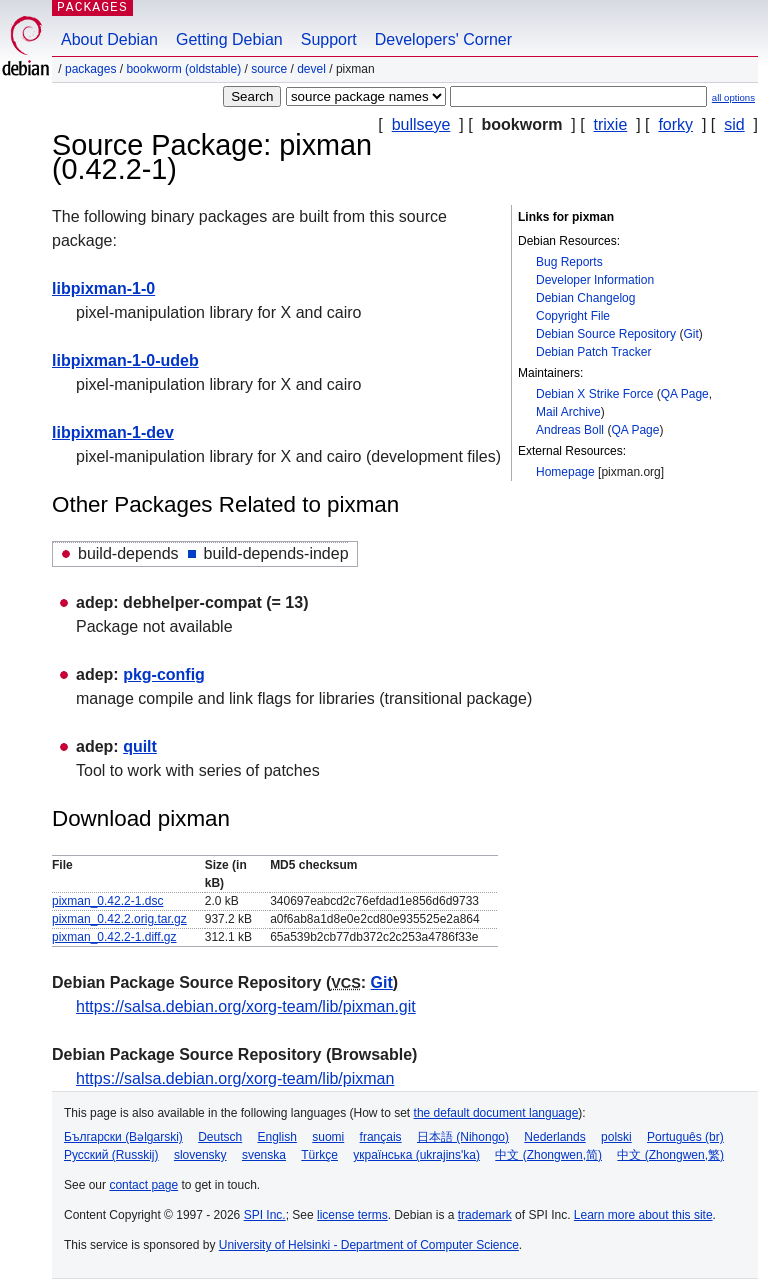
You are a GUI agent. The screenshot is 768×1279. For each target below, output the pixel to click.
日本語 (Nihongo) (463, 1137)
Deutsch (220, 1137)
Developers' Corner (443, 39)
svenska (264, 1155)
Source (269, 69)
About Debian (109, 39)
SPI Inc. (265, 1215)
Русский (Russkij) (111, 1155)
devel (311, 69)
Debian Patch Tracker (593, 352)
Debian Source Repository (606, 334)
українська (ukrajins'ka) (416, 1155)
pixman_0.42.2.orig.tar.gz (119, 919)
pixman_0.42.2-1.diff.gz (114, 937)
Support (329, 39)
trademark (485, 1215)
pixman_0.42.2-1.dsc (107, 901)
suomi (328, 1137)
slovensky (200, 1155)
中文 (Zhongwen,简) (548, 1155)
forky (675, 124)
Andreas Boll (570, 430)
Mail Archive (568, 412)
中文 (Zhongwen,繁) (670, 1155)
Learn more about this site (643, 1215)
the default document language (496, 1113)
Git (690, 334)
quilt (140, 746)
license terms (352, 1215)
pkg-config (164, 674)
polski (616, 1137)
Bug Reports (569, 262)
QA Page (685, 394)
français (381, 1137)
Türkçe (319, 1155)
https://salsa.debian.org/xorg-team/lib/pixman (235, 1078)
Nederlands (554, 1137)
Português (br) (685, 1137)
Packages (90, 69)
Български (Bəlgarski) (123, 1137)
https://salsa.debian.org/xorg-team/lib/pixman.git (246, 1006)
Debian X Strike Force (594, 394)
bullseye (421, 124)
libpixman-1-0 (103, 288)
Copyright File (573, 316)
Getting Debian (229, 39)
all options (733, 97)
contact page (143, 1185)
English (277, 1137)
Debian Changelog (585, 298)
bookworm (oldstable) (183, 69)
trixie (611, 124)
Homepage (565, 472)
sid (734, 124)
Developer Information (595, 280)
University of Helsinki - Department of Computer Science (369, 1245)
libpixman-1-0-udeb (125, 360)
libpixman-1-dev (113, 432)
